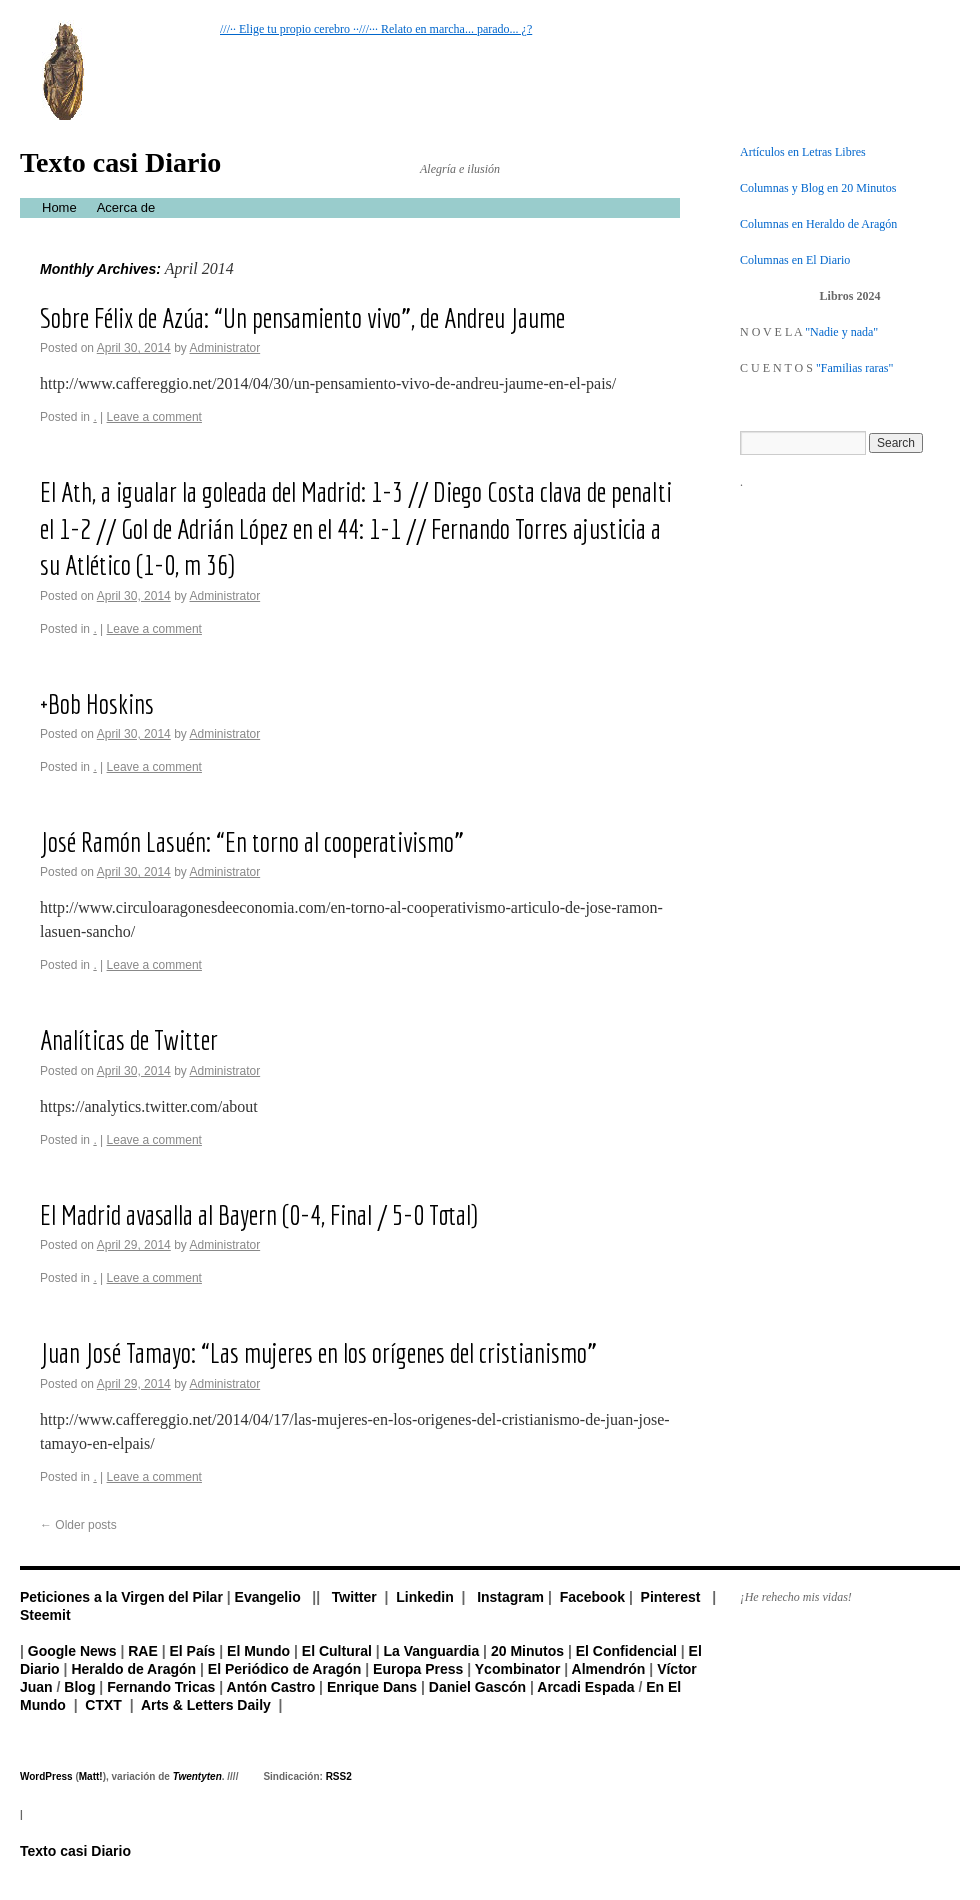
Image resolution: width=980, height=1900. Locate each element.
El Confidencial (626, 1651)
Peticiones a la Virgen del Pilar (121, 1597)
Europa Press (418, 1669)
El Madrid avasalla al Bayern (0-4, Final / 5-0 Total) (259, 1214)
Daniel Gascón (477, 1687)
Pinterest (671, 1597)
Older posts (78, 1525)
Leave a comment (154, 417)
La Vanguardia (432, 1651)
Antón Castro (271, 1687)
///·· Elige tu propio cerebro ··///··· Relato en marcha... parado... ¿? (376, 29)
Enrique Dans (372, 1687)
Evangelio (268, 1597)
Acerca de (126, 207)
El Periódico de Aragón (285, 1669)
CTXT (103, 1705)
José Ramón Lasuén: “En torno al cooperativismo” (252, 841)
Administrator (224, 348)
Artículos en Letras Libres (803, 152)
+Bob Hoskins (97, 703)
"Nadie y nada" (841, 332)
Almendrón (609, 1669)
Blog (79, 1687)
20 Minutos (527, 1651)
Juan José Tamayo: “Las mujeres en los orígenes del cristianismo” (318, 1352)
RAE (143, 1651)
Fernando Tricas (161, 1687)
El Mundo (258, 1651)
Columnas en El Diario (795, 260)
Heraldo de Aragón (133, 1669)
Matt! (91, 1776)
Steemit (45, 1615)
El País (192, 1651)
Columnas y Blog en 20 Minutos (818, 188)
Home (59, 207)
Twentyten (197, 1776)
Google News (72, 1651)
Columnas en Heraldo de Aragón (818, 224)
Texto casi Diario (120, 162)
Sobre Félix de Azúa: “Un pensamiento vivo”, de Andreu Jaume (302, 317)
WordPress (46, 1776)
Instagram (510, 1597)
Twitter (354, 1597)
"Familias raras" (854, 368)
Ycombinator (518, 1669)
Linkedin (425, 1597)
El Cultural (337, 1651)
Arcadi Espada (585, 1687)
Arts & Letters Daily (206, 1705)
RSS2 (339, 1776)
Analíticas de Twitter (129, 1039)
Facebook (592, 1597)
